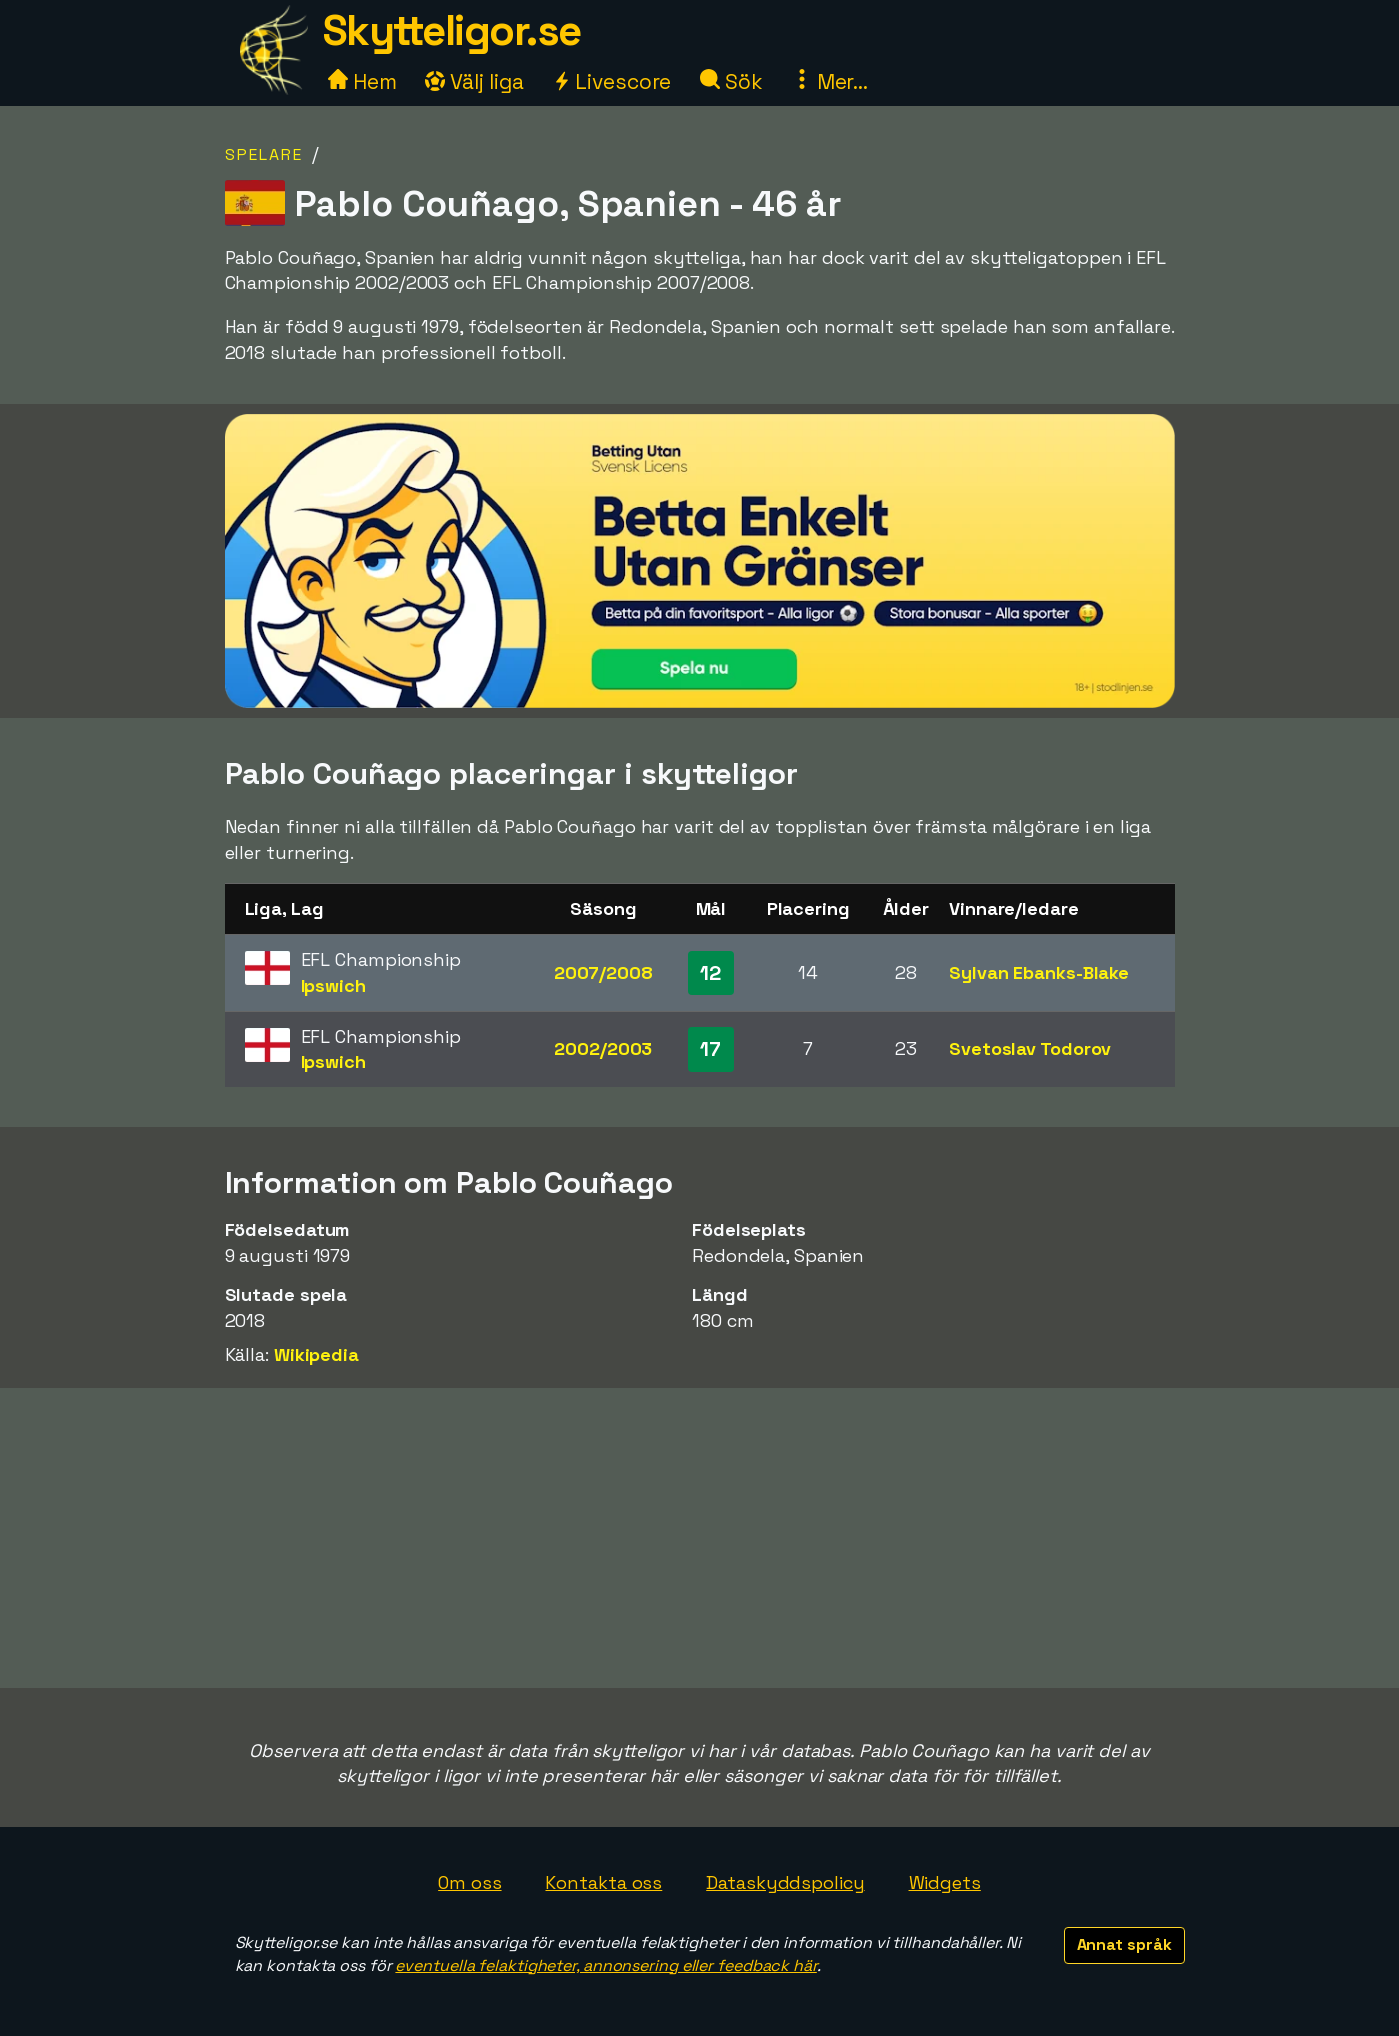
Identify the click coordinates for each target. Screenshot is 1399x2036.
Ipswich (333, 985)
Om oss (469, 1882)
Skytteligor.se (452, 30)
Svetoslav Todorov (1030, 1048)
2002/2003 (603, 1048)
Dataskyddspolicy (785, 1882)
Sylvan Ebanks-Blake (1039, 972)
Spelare (264, 154)
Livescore (611, 81)
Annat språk (1124, 1944)
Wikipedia (316, 1354)
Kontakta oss (603, 1882)
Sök (731, 81)
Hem (362, 81)
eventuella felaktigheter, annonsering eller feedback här (605, 1965)
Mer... (830, 81)
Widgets (945, 1882)
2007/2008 (603, 972)
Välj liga (474, 81)
